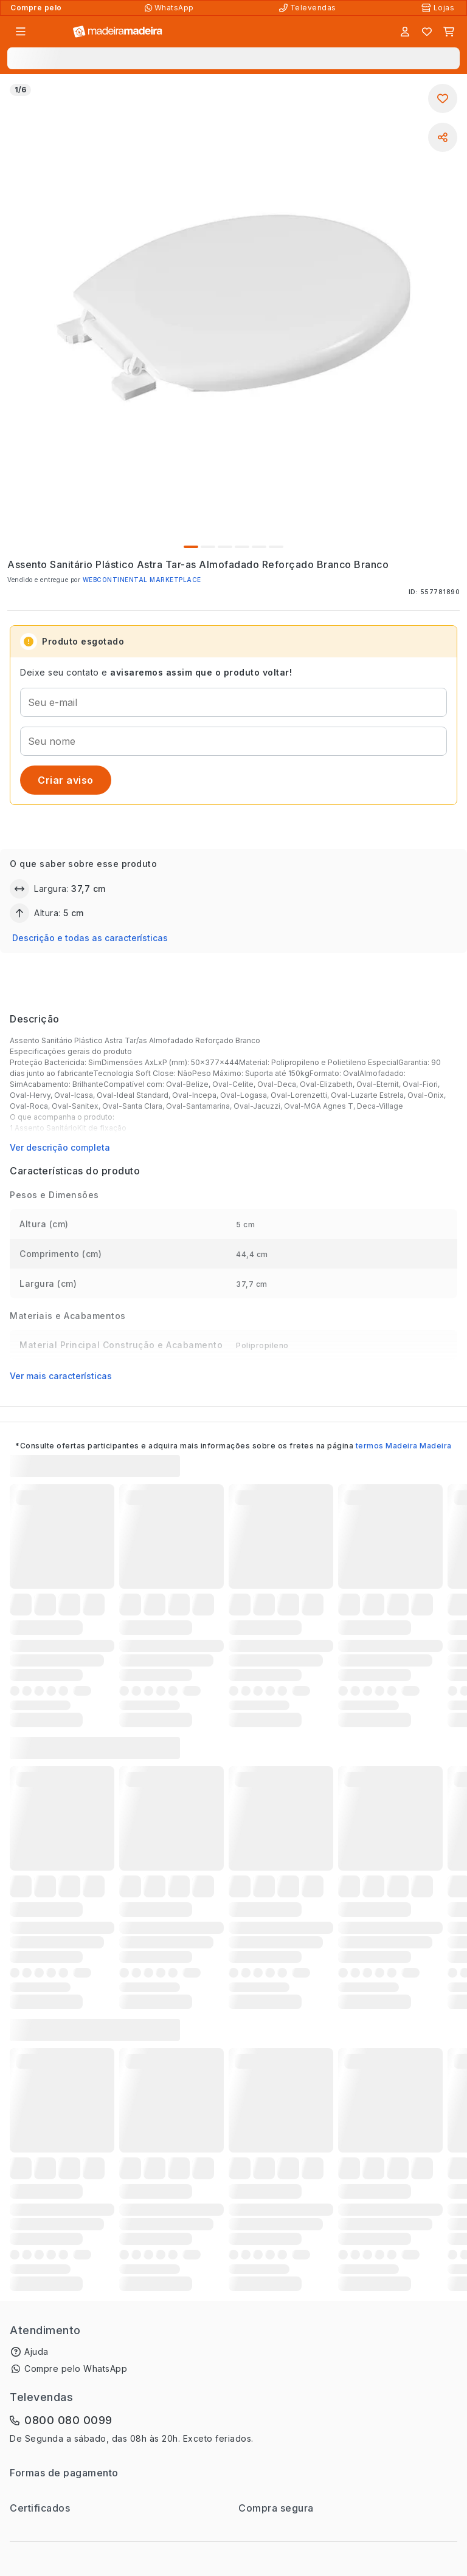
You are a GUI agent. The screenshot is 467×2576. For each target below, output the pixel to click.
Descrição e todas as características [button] (90, 938)
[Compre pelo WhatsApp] (170, 8)
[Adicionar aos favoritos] (442, 98)
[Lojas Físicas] (439, 8)
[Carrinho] (449, 32)
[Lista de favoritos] (427, 32)
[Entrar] (405, 32)
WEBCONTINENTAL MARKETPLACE (142, 579)
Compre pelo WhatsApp (75, 2368)
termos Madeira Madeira (404, 1445)
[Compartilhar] (442, 137)
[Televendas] (309, 8)
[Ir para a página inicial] (117, 32)
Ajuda (36, 2351)
